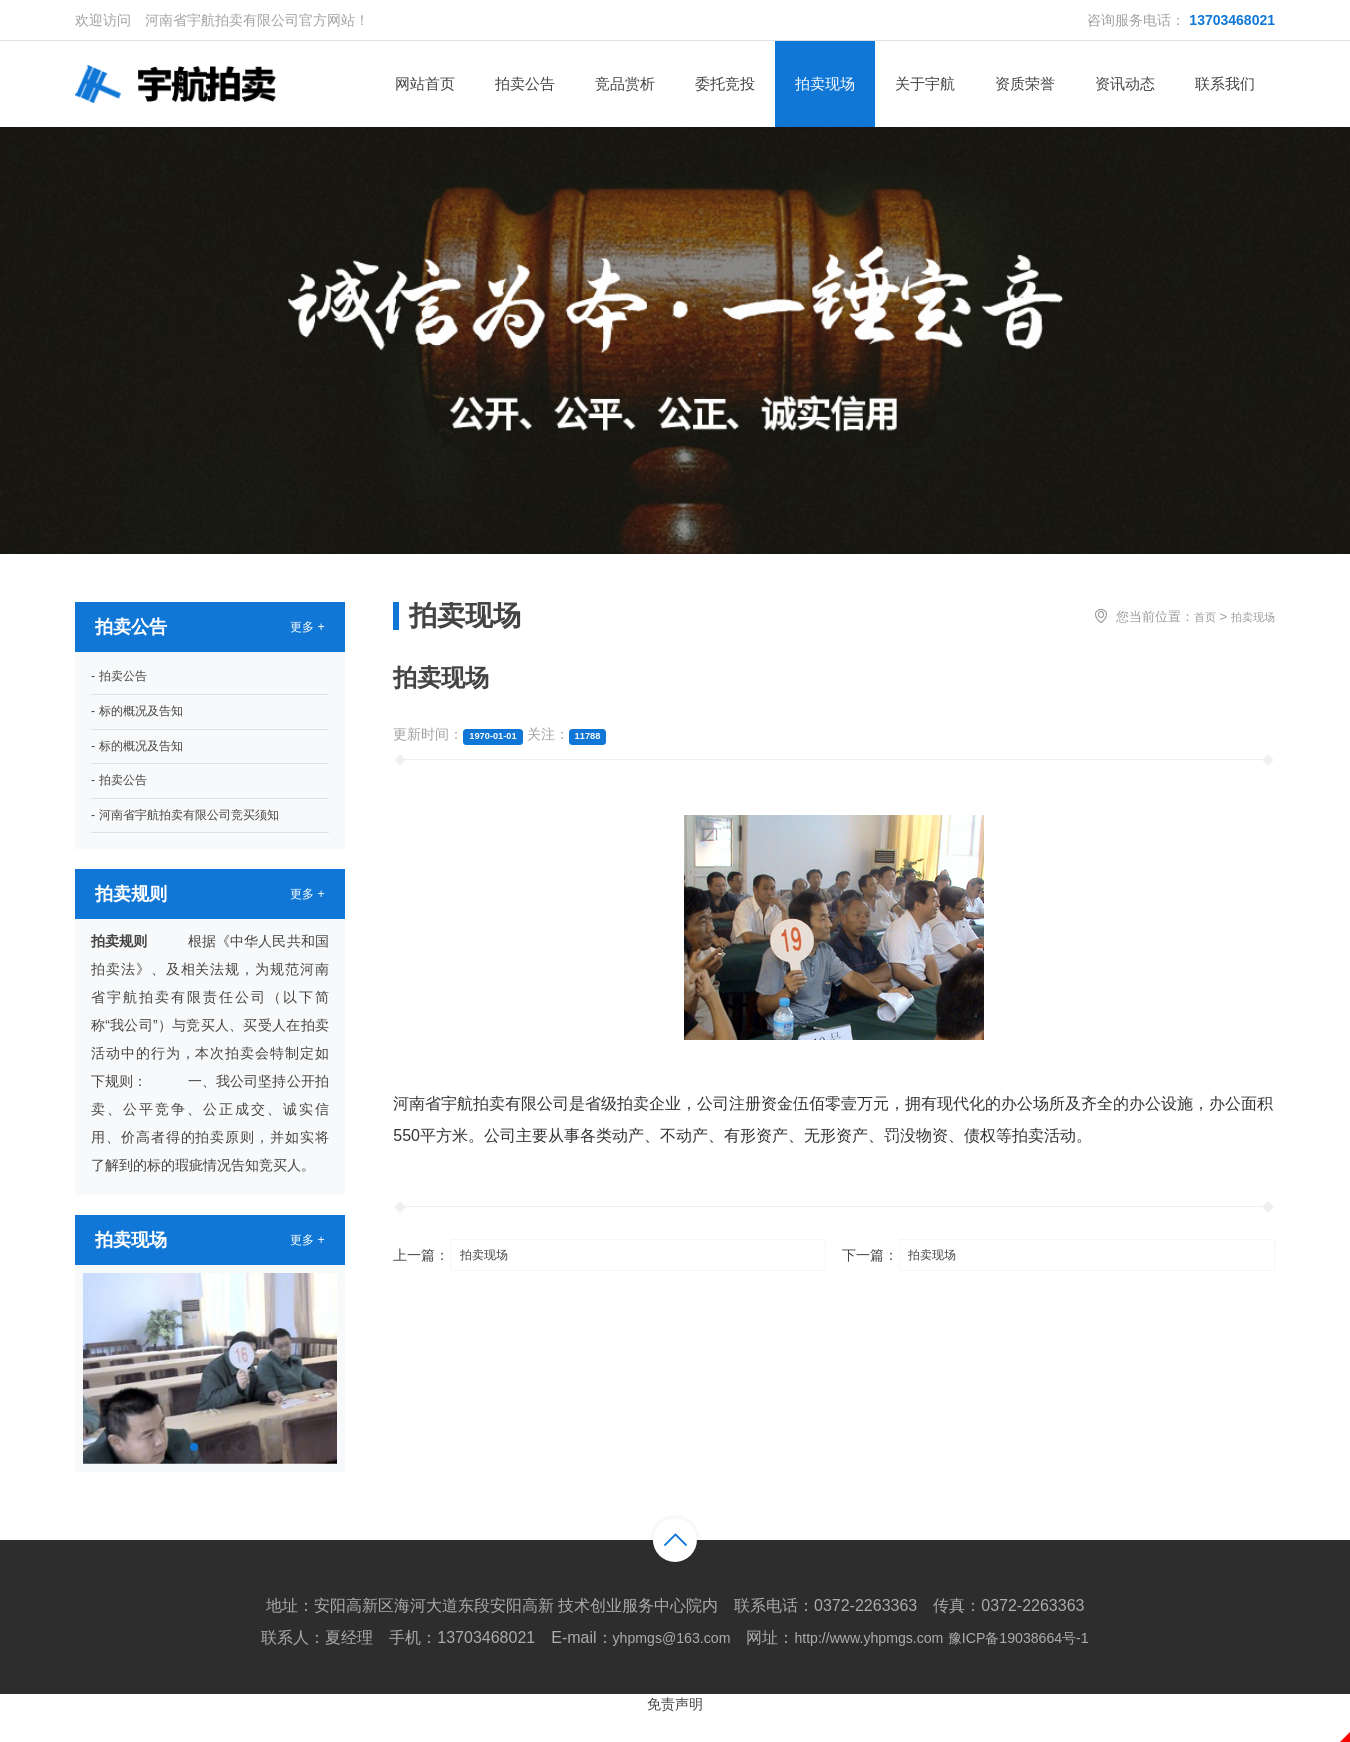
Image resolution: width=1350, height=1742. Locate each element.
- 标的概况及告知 (144, 724)
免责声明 (675, 1731)
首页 (1205, 622)
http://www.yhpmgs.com (867, 1665)
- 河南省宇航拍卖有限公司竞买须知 (200, 841)
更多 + (305, 633)
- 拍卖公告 (123, 685)
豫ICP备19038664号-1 (1036, 1665)
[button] (178, 1475)
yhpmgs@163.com (652, 1665)
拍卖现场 (1253, 622)
